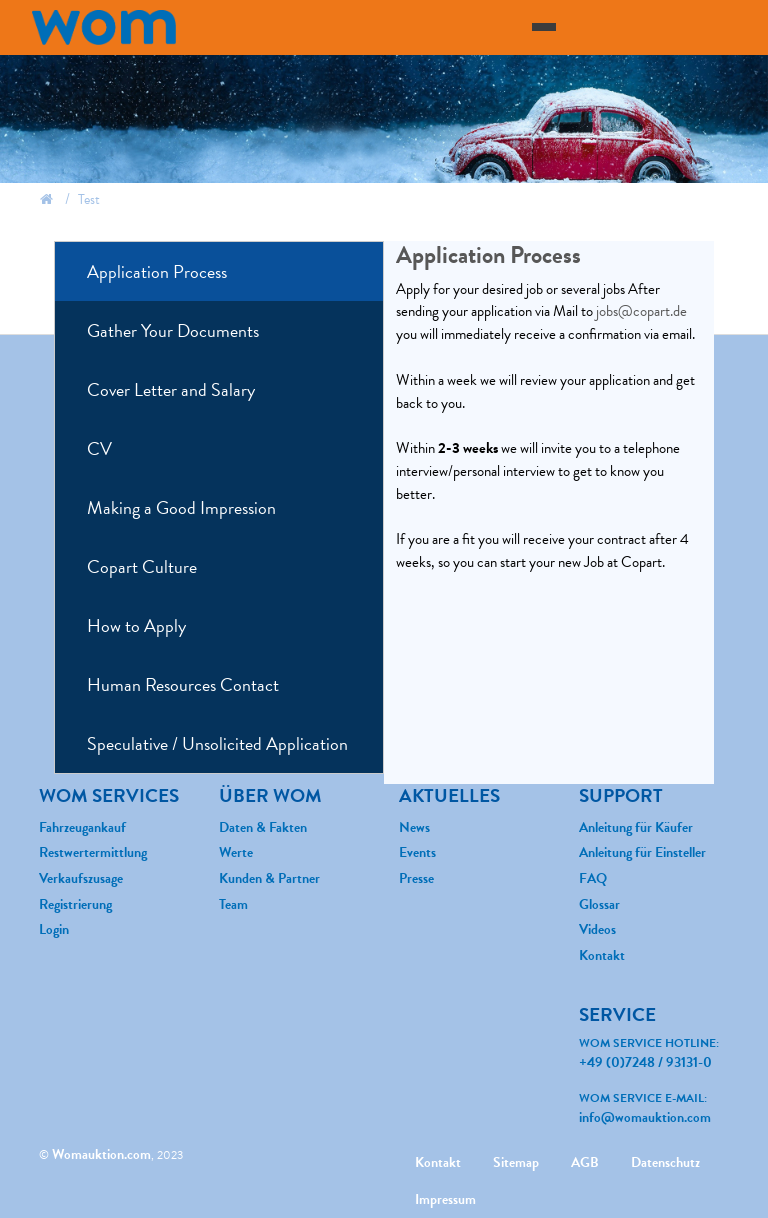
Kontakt (438, 1162)
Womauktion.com (101, 1154)
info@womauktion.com (645, 1117)
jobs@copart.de (641, 311)
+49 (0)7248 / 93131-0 (645, 1062)
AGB (585, 1162)
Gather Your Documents (173, 330)
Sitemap (516, 1162)
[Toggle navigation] (544, 27)
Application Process (157, 271)
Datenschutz (665, 1162)
